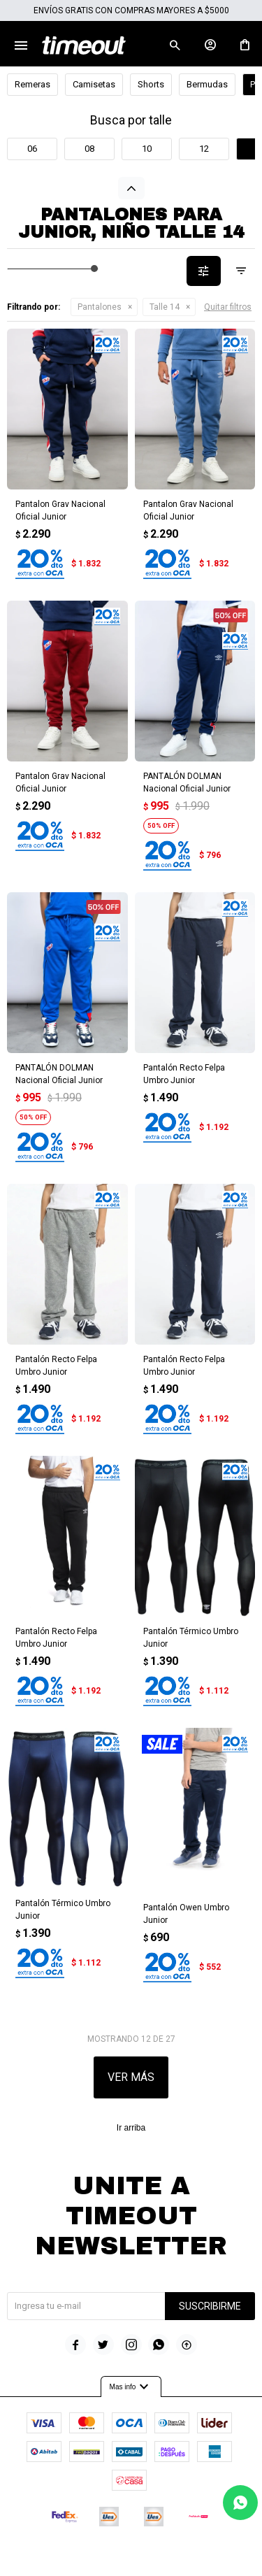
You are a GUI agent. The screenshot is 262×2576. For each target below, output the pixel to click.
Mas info (131, 2387)
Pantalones (100, 307)
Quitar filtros (228, 307)
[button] (175, 45)
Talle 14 (165, 307)
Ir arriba (131, 2128)
